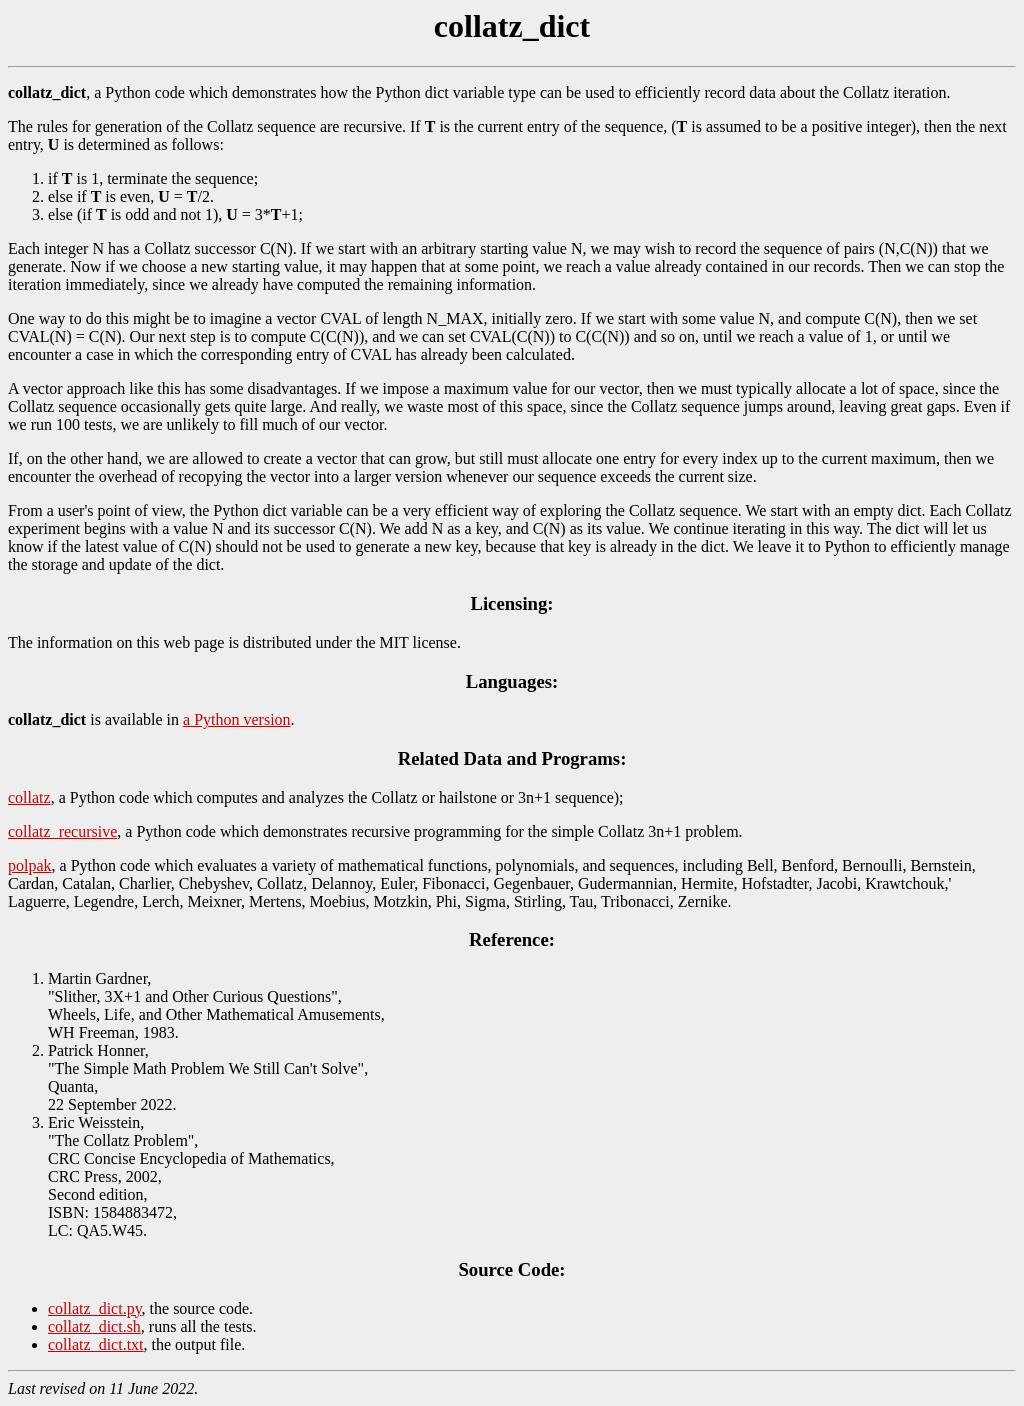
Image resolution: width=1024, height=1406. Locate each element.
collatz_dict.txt (96, 1344)
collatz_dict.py (95, 1308)
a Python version (237, 719)
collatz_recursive (62, 831)
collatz (29, 797)
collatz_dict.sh (94, 1326)
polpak (30, 865)
